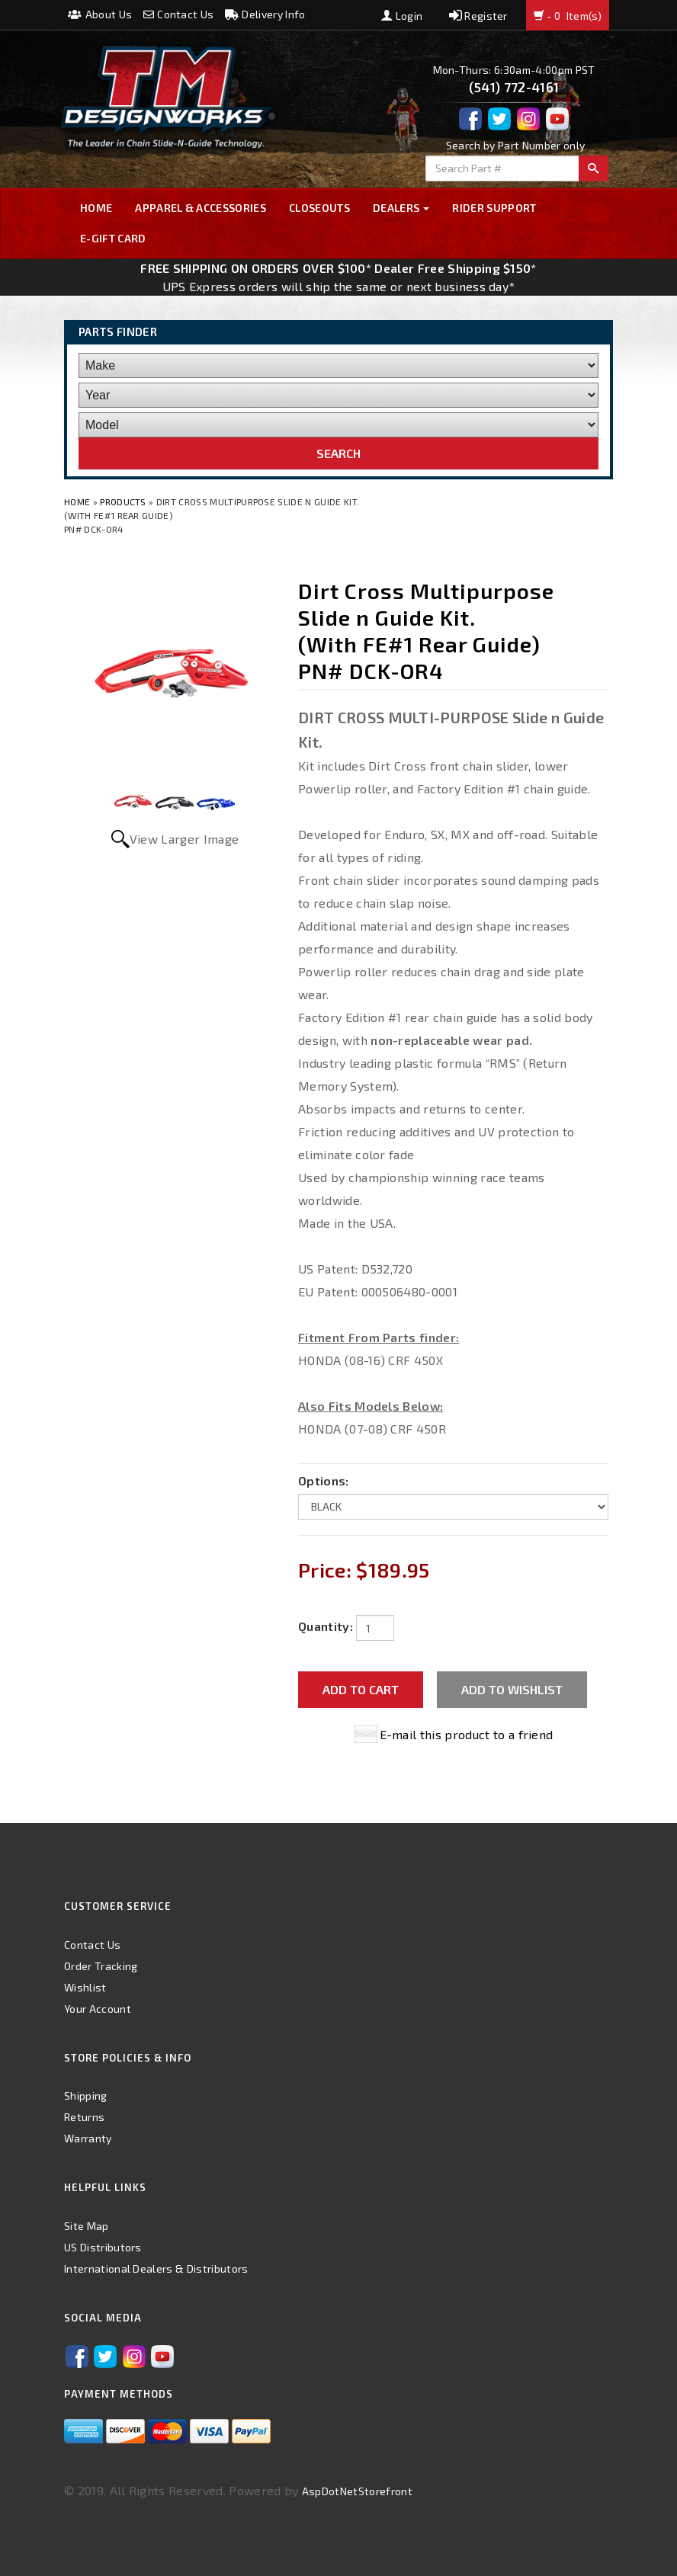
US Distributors (103, 2247)
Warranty (88, 2138)
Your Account (97, 2008)
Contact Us (178, 14)
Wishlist (85, 1987)
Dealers (401, 207)
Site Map (86, 2225)
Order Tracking (100, 1965)
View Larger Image (184, 838)
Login (401, 15)
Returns (84, 2116)
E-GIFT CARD (113, 238)
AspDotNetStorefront (357, 2491)
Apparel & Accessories (200, 207)
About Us (100, 14)
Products (123, 501)
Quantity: (325, 1626)
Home (96, 207)
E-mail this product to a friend (466, 1734)
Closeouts (319, 207)
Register (478, 15)
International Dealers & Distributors (156, 2268)
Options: (323, 1480)
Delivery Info (265, 14)
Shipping (85, 2095)
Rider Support (494, 207)
